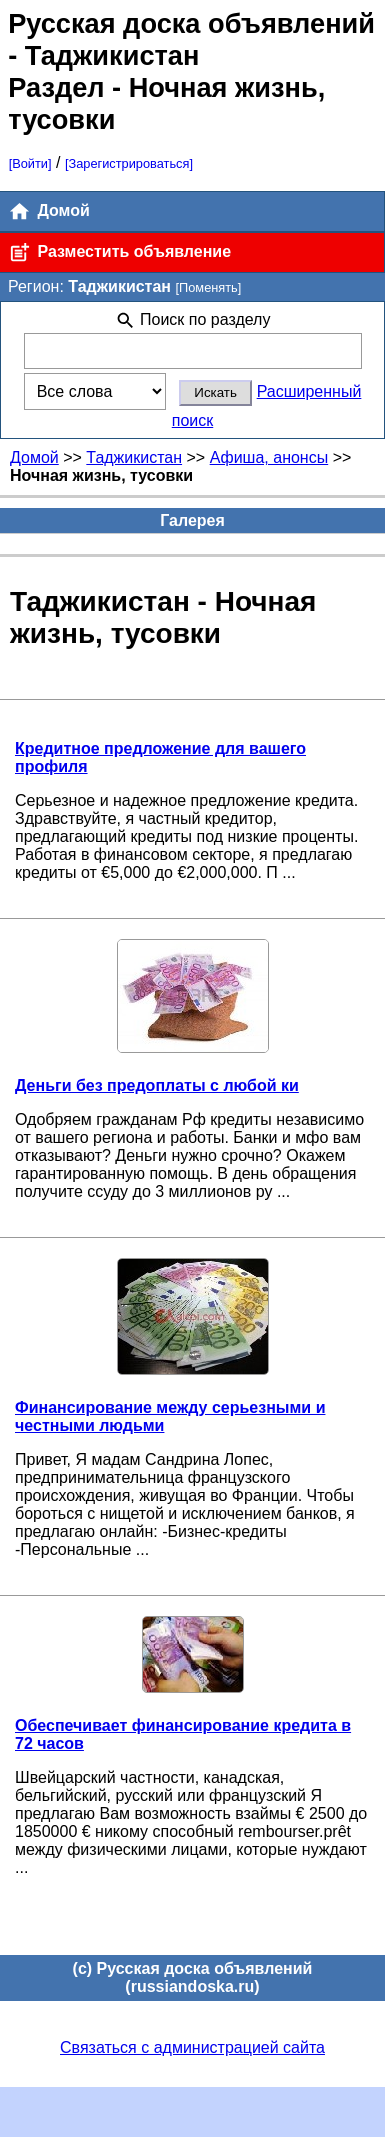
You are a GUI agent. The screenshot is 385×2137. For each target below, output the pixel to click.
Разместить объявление (119, 252)
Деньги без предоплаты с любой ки (157, 1085)
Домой (49, 211)
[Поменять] (208, 287)
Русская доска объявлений (191, 23)
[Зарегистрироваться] (129, 163)
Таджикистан (134, 457)
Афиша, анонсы (269, 457)
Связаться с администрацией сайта (192, 2047)
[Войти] (30, 163)
